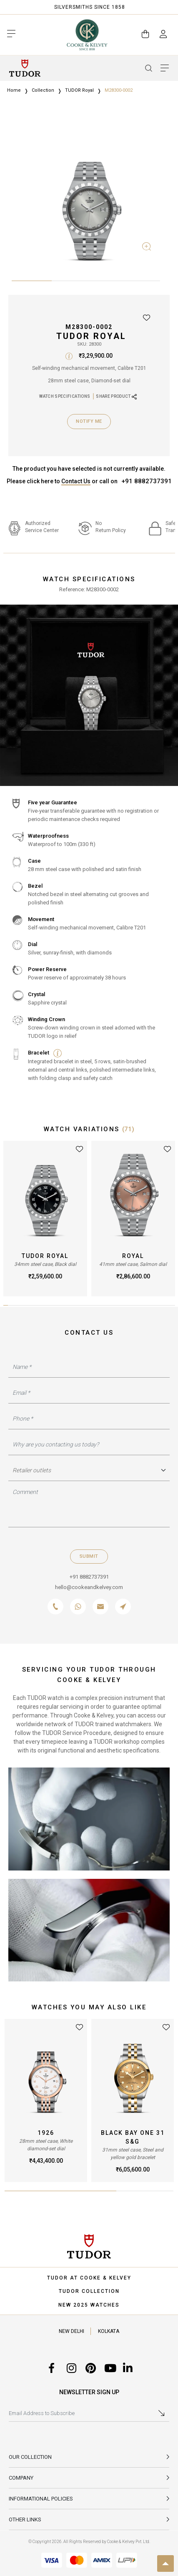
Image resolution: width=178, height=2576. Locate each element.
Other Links (25, 2519)
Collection (43, 90)
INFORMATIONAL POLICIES (41, 2499)
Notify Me (89, 421)
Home (14, 90)
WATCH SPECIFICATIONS (64, 396)
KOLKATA (108, 2331)
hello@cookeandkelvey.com (89, 1587)
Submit (89, 1556)
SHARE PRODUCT (116, 396)
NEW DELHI (71, 2331)
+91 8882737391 (146, 481)
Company (21, 2478)
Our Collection (30, 2457)
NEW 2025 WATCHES (89, 2305)
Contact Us (75, 481)
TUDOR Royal (79, 90)
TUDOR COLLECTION (89, 2291)
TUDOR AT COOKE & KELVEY (89, 2278)
